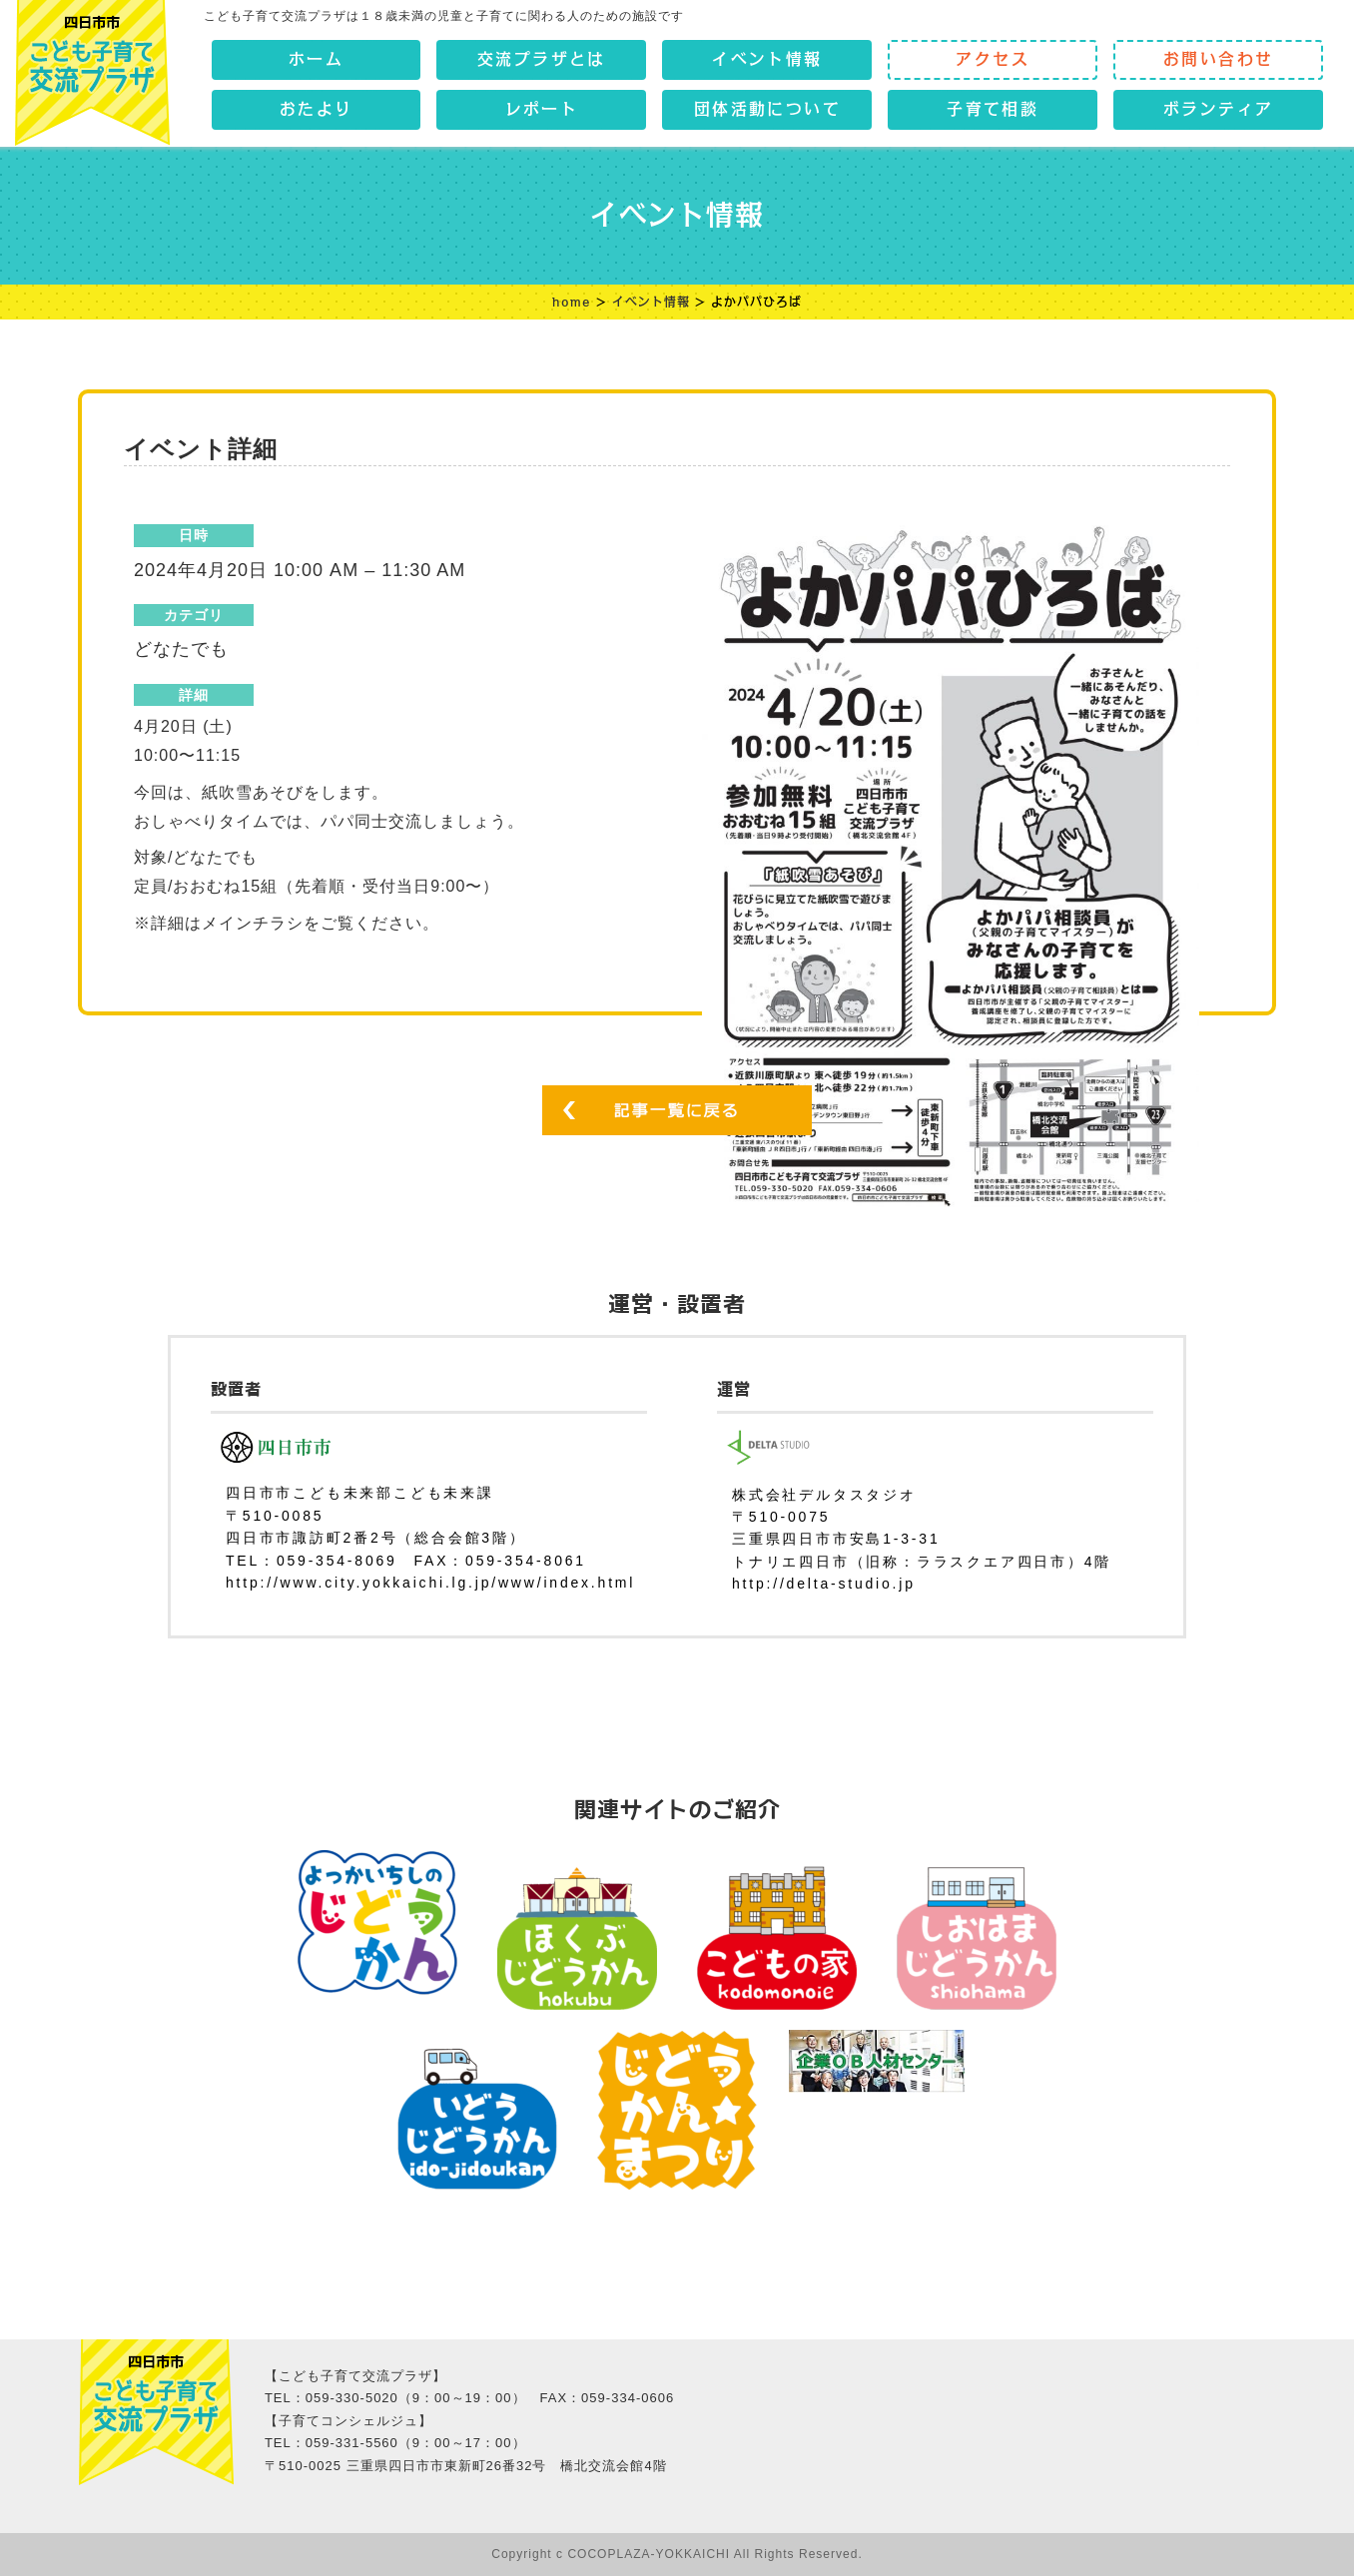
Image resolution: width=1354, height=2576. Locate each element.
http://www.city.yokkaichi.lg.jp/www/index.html (430, 1583)
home (571, 302)
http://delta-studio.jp (824, 1584)
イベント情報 (651, 302)
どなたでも (181, 649)
